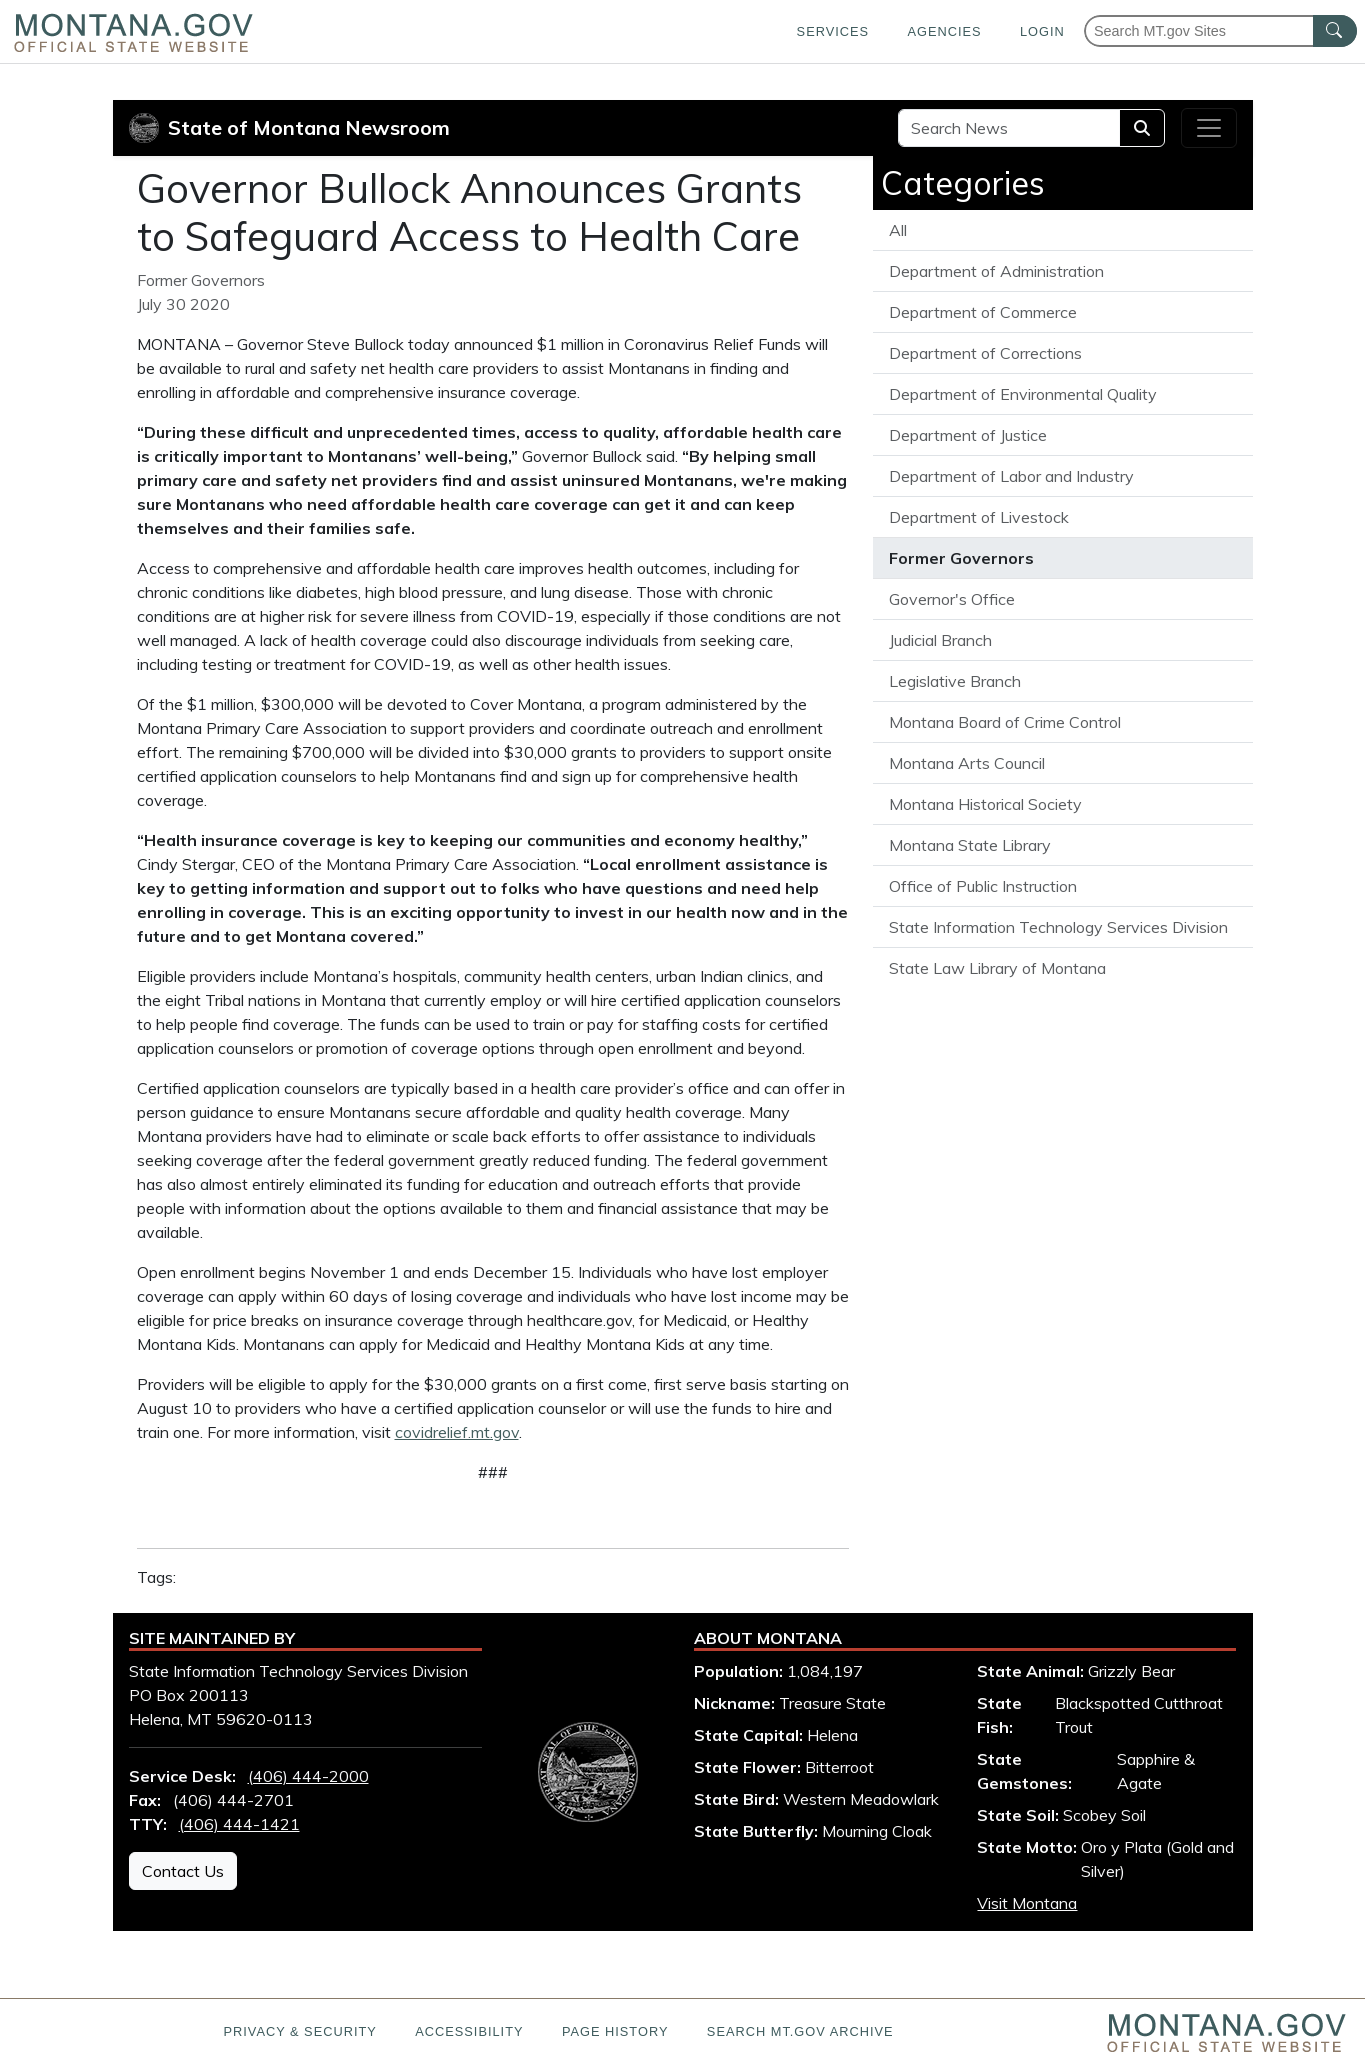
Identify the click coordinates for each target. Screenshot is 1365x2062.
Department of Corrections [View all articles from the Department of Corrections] (985, 353)
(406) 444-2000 (308, 1776)
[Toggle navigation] (1209, 128)
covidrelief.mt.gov (457, 1432)
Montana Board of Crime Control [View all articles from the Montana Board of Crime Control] (1005, 722)
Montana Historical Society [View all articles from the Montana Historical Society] (985, 804)
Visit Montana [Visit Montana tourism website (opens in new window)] (1027, 1903)
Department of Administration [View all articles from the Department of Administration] (996, 271)
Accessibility (469, 2031)
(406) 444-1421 (239, 1824)
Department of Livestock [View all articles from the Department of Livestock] (979, 517)
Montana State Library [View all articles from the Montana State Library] (970, 845)
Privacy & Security (299, 2031)
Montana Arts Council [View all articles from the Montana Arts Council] (967, 763)
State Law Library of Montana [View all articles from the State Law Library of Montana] (997, 968)
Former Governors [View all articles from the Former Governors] (961, 558)
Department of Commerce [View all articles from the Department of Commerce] (983, 312)
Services (833, 31)
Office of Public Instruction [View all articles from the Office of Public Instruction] (983, 886)
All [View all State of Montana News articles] (898, 230)
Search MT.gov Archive (800, 2031)
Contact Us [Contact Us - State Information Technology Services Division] (183, 1871)
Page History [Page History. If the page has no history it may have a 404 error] (615, 2031)
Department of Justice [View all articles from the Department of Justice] (968, 435)
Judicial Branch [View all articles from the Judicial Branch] (940, 640)
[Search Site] (1009, 128)
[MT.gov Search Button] (1335, 31)
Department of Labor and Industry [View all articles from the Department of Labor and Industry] (1011, 476)
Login (1042, 31)
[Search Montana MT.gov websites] (1220, 31)
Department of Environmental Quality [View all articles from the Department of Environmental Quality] (1023, 394)
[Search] (1142, 128)
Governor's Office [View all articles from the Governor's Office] (952, 599)
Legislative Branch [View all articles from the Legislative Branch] (955, 681)
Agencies (944, 31)
